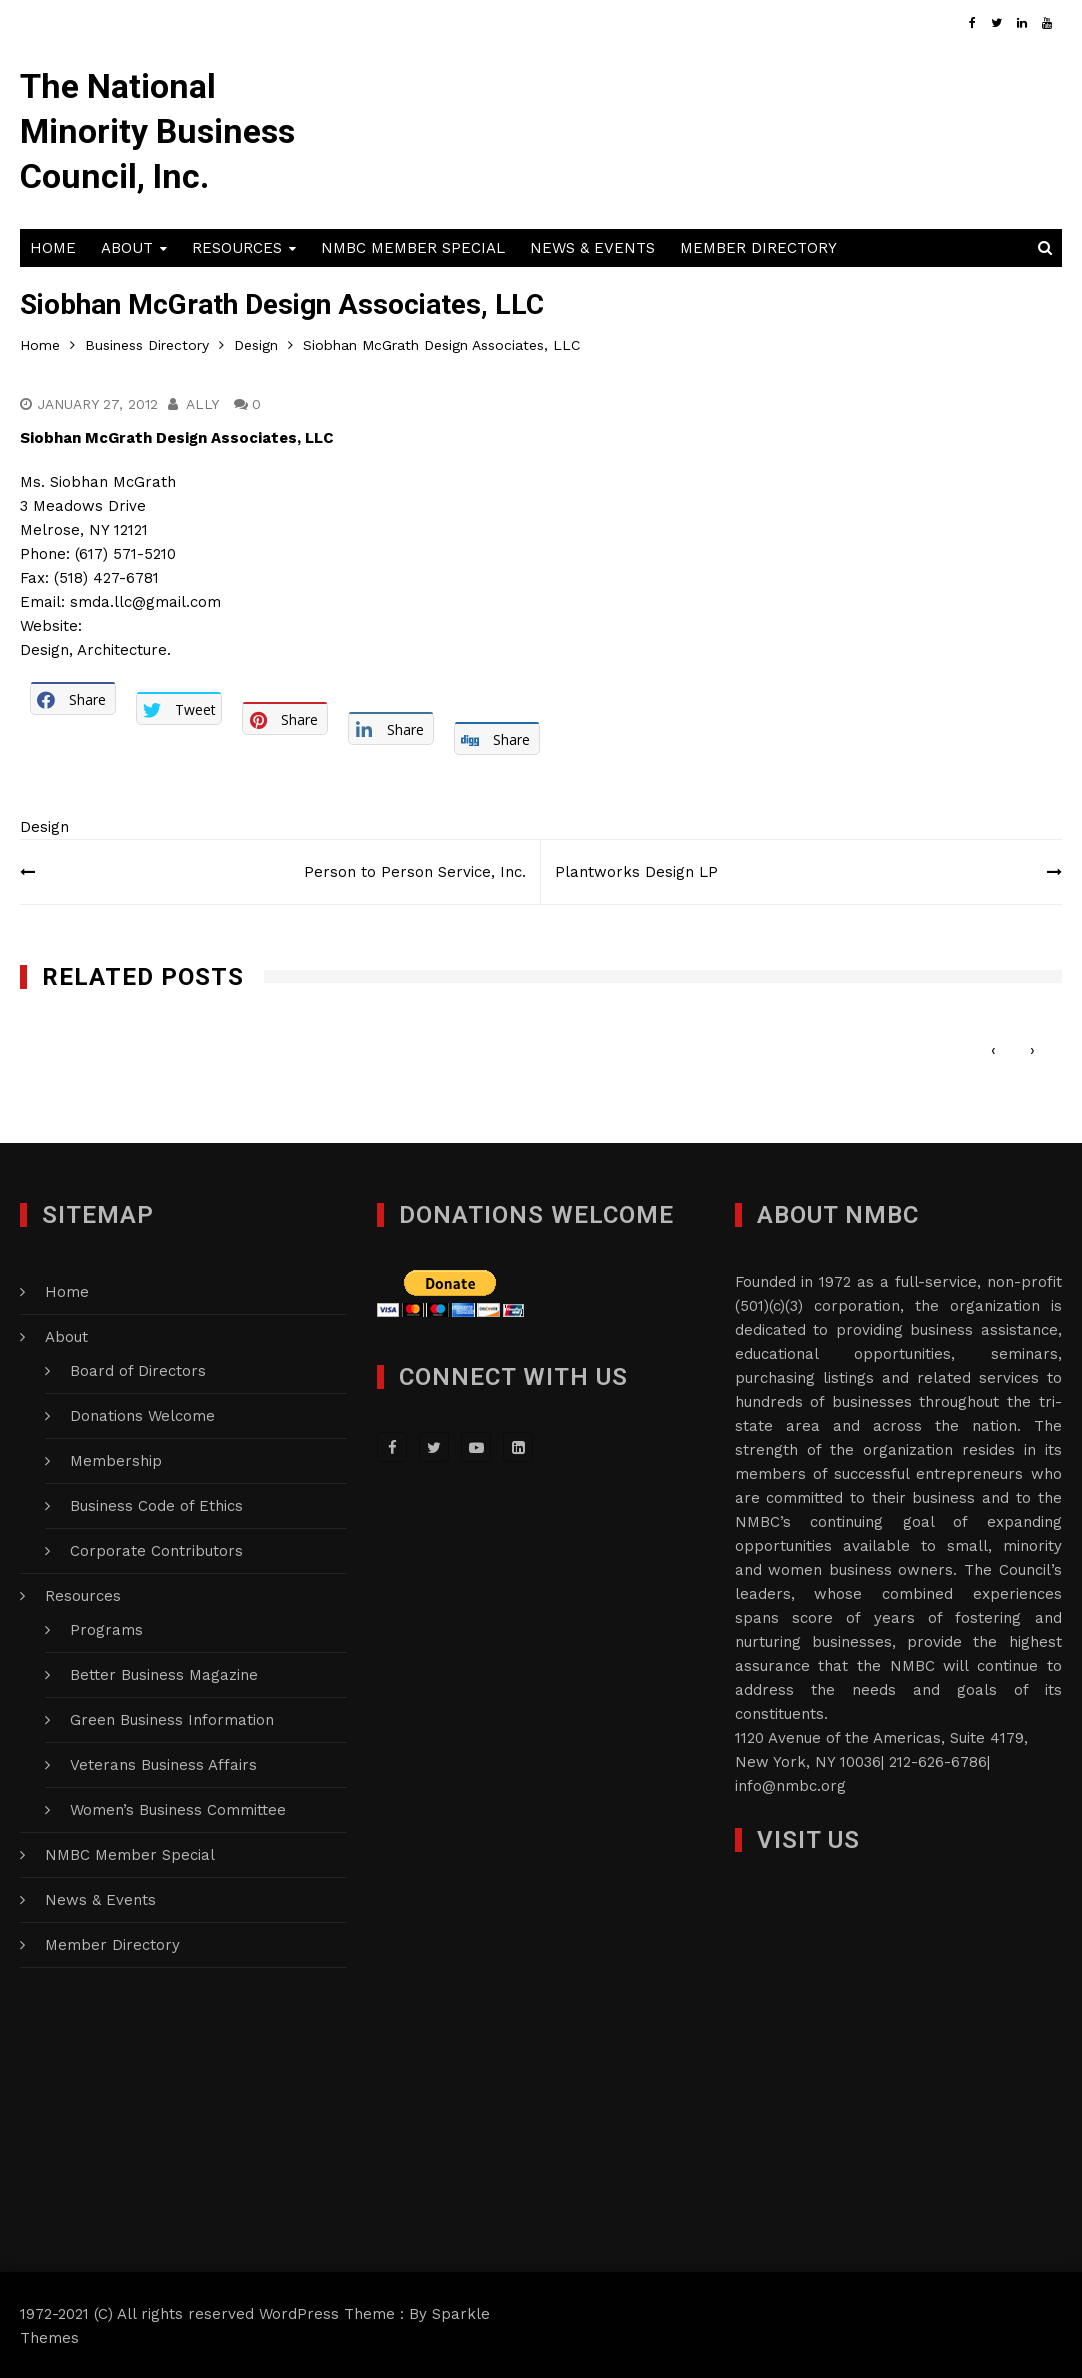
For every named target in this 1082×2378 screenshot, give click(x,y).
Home (53, 246)
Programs (106, 1628)
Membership (116, 1459)
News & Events (592, 246)
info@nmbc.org (790, 1784)
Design (44, 825)
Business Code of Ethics (156, 1504)
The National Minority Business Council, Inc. (158, 130)
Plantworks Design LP (637, 870)
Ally (203, 402)
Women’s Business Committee (178, 1808)
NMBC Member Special (413, 246)
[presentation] (993, 1047)
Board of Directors (138, 1369)
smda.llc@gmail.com (145, 600)
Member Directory (758, 246)
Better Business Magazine (164, 1673)
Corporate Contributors (156, 1549)
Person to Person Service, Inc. (414, 870)
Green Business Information (172, 1718)
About (127, 246)
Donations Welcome (142, 1414)
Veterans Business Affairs (163, 1763)
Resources (237, 246)
